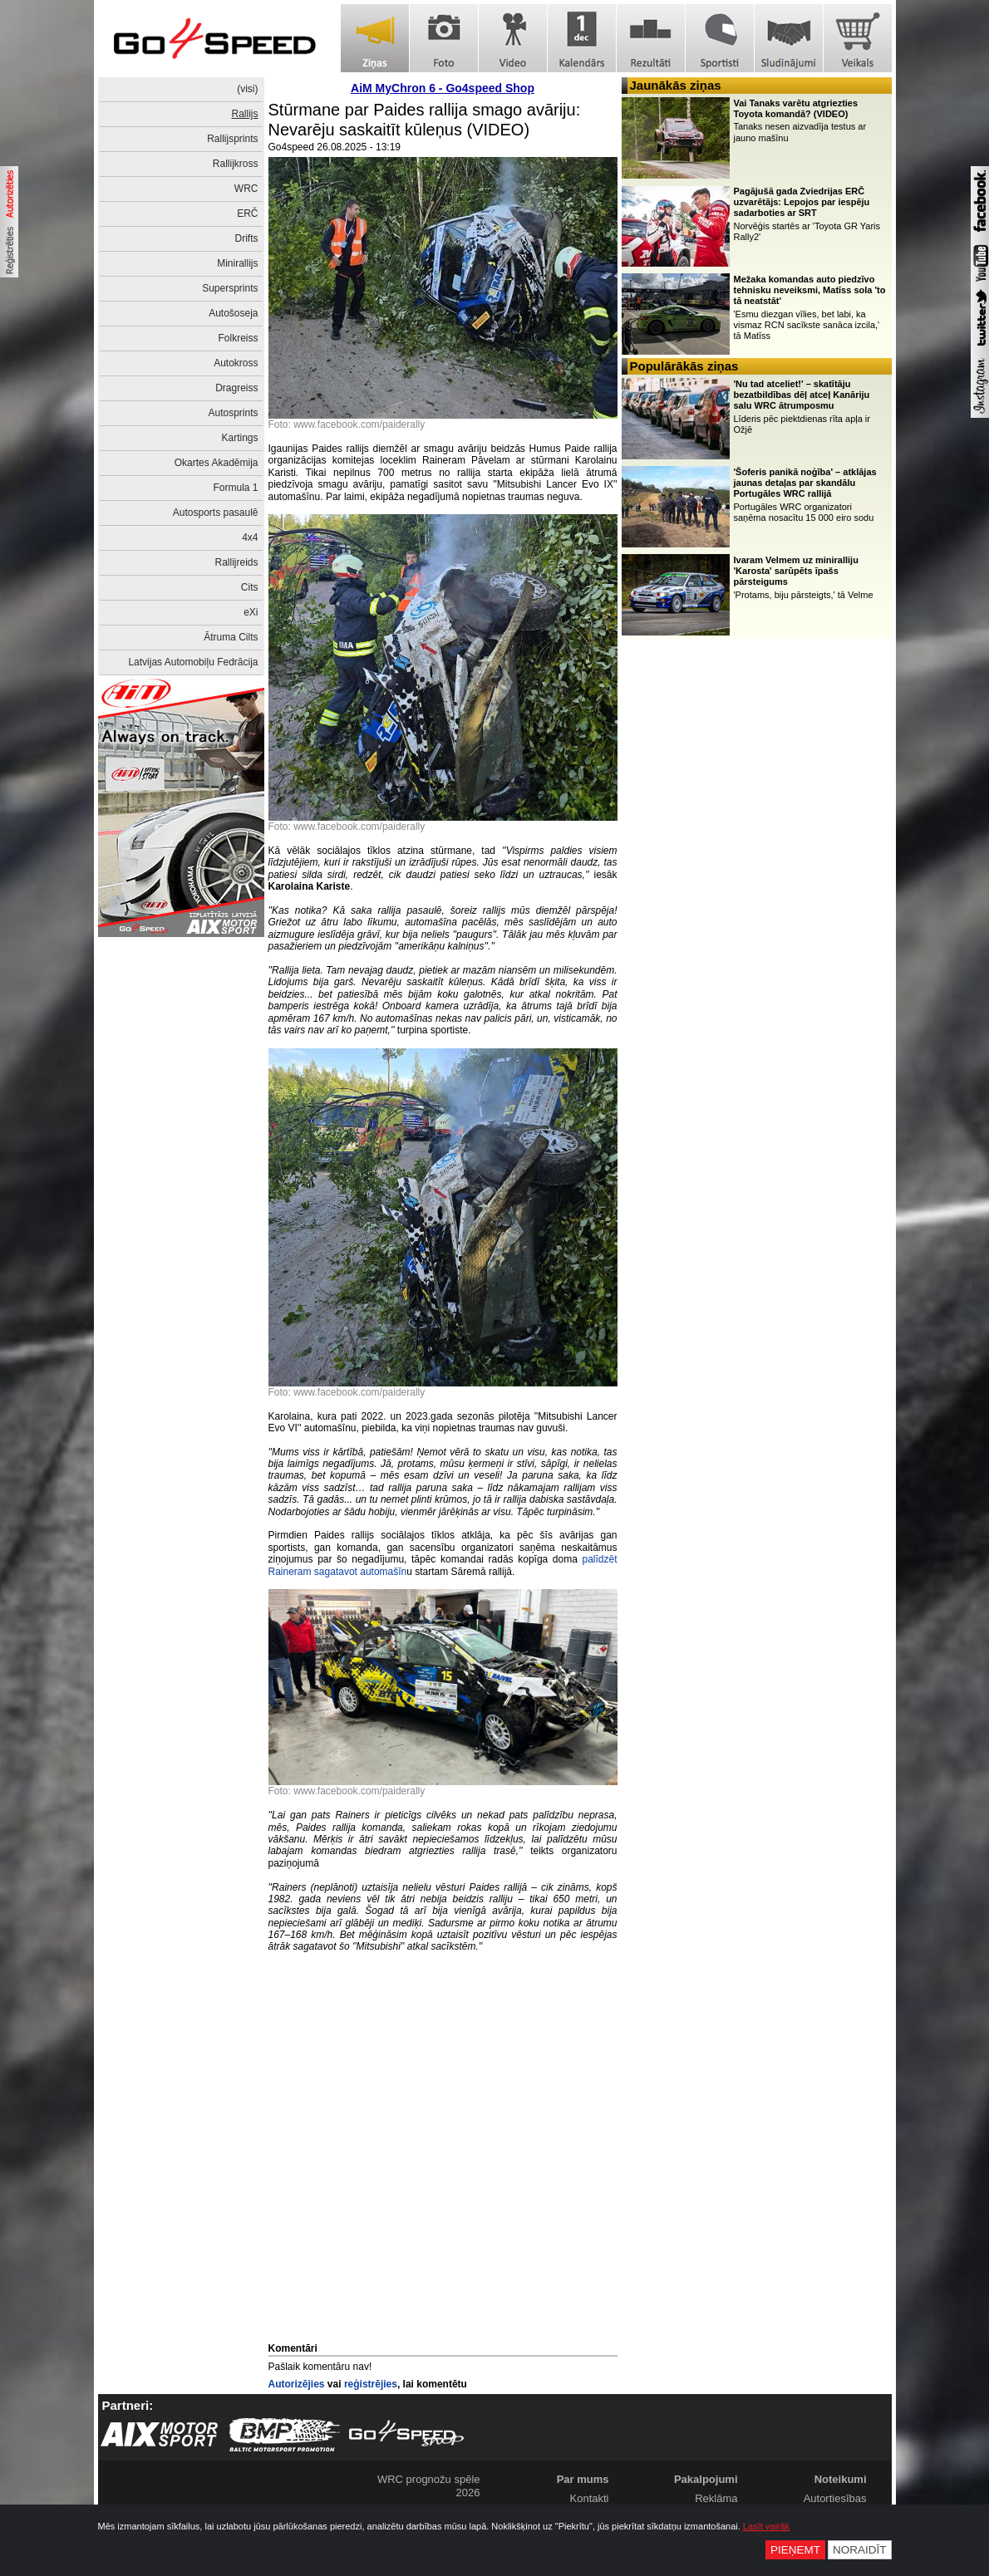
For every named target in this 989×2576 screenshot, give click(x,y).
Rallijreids (236, 562)
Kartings (239, 438)
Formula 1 (235, 487)
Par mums (583, 2479)
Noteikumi (840, 2479)
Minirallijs (237, 263)
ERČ (247, 213)
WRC (246, 188)
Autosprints (233, 413)
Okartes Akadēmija (216, 463)
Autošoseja (233, 313)
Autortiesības (835, 2498)
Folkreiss (238, 338)
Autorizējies (296, 2384)
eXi (251, 612)
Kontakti (589, 2498)
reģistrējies (370, 2384)
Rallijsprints (232, 139)
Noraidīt (860, 2550)
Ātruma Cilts (231, 637)
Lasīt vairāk (766, 2526)
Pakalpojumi (706, 2479)
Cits (249, 587)
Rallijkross (235, 163)
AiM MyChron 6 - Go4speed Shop (442, 88)
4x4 (250, 537)
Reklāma (716, 2498)
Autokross (236, 363)
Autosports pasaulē (215, 512)
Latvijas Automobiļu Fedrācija (193, 662)
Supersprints (230, 288)
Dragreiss (236, 388)
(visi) (247, 89)
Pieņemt (795, 2550)
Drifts (246, 238)
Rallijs (244, 114)
